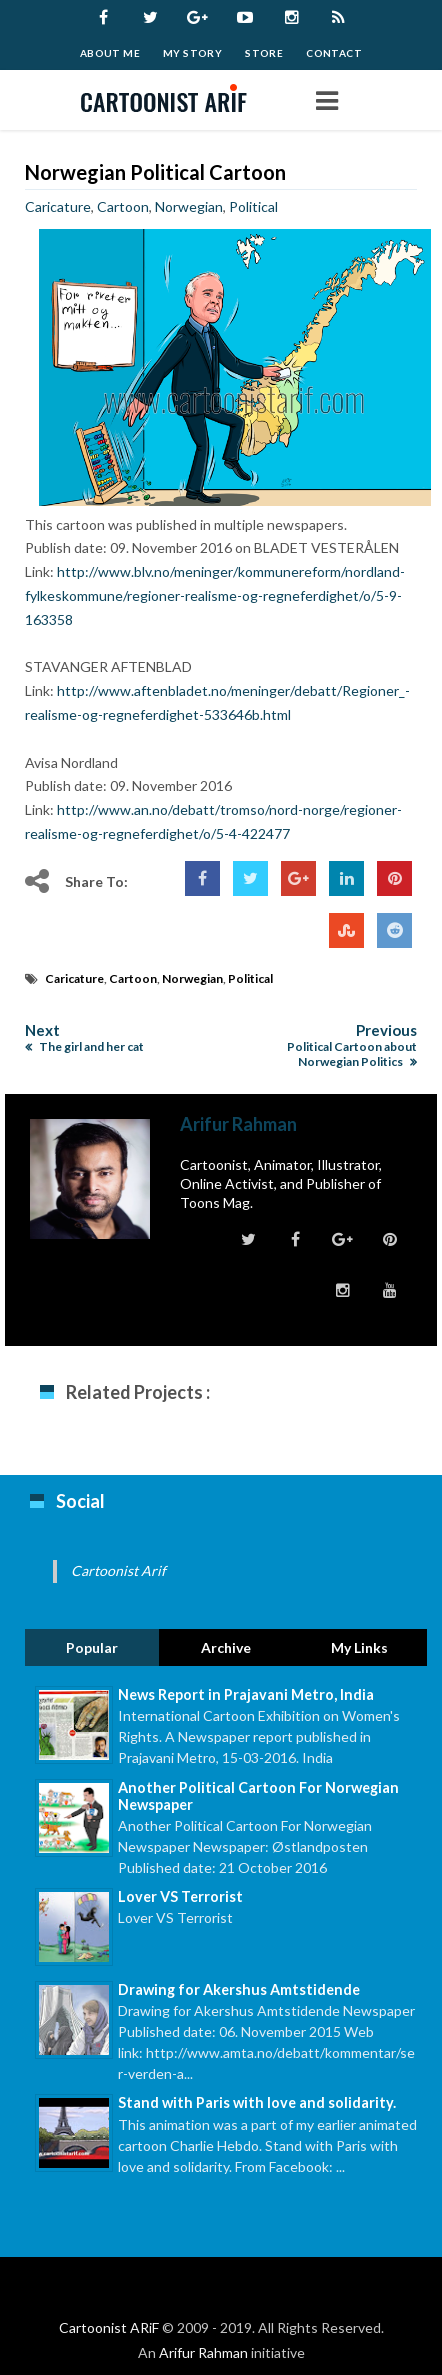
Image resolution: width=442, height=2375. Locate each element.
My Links (359, 1647)
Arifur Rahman (203, 2352)
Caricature (58, 206)
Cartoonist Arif (118, 1570)
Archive (226, 1647)
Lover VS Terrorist (180, 1896)
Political (253, 206)
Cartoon (123, 206)
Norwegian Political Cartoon (155, 172)
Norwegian (189, 206)
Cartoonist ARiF (109, 2327)
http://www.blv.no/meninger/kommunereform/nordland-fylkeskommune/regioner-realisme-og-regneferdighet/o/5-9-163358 (215, 595)
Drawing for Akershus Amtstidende (239, 1989)
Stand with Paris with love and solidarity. (257, 2102)
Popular (92, 1647)
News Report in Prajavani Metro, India (246, 1694)
